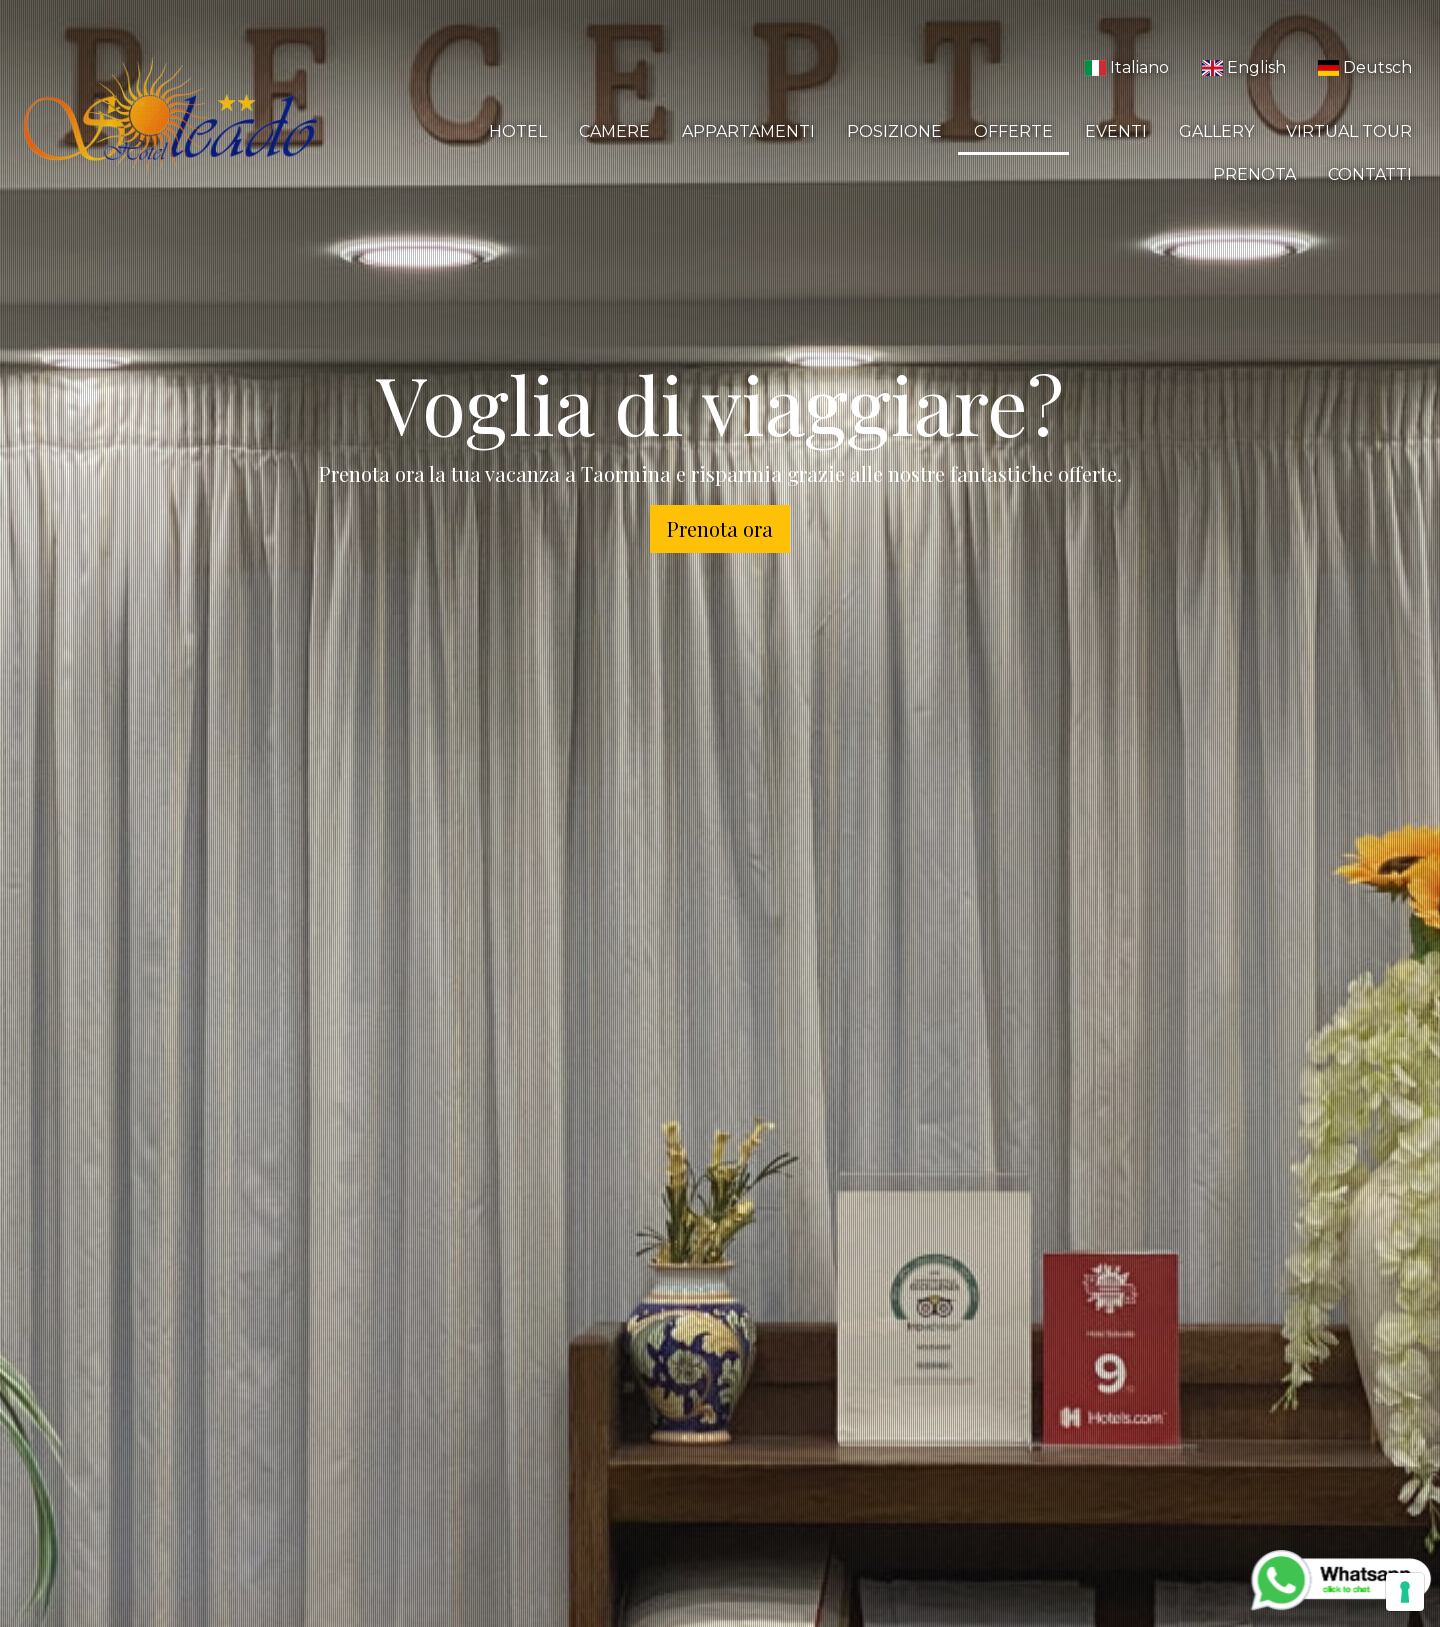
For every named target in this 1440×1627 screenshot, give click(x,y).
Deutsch (1365, 67)
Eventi (1116, 131)
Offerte (1013, 131)
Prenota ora (720, 528)
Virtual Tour (1349, 131)
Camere (614, 131)
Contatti (1370, 174)
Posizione (894, 131)
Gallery (1216, 131)
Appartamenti (748, 131)
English (1243, 67)
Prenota (1254, 174)
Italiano (1127, 67)
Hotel (518, 131)
